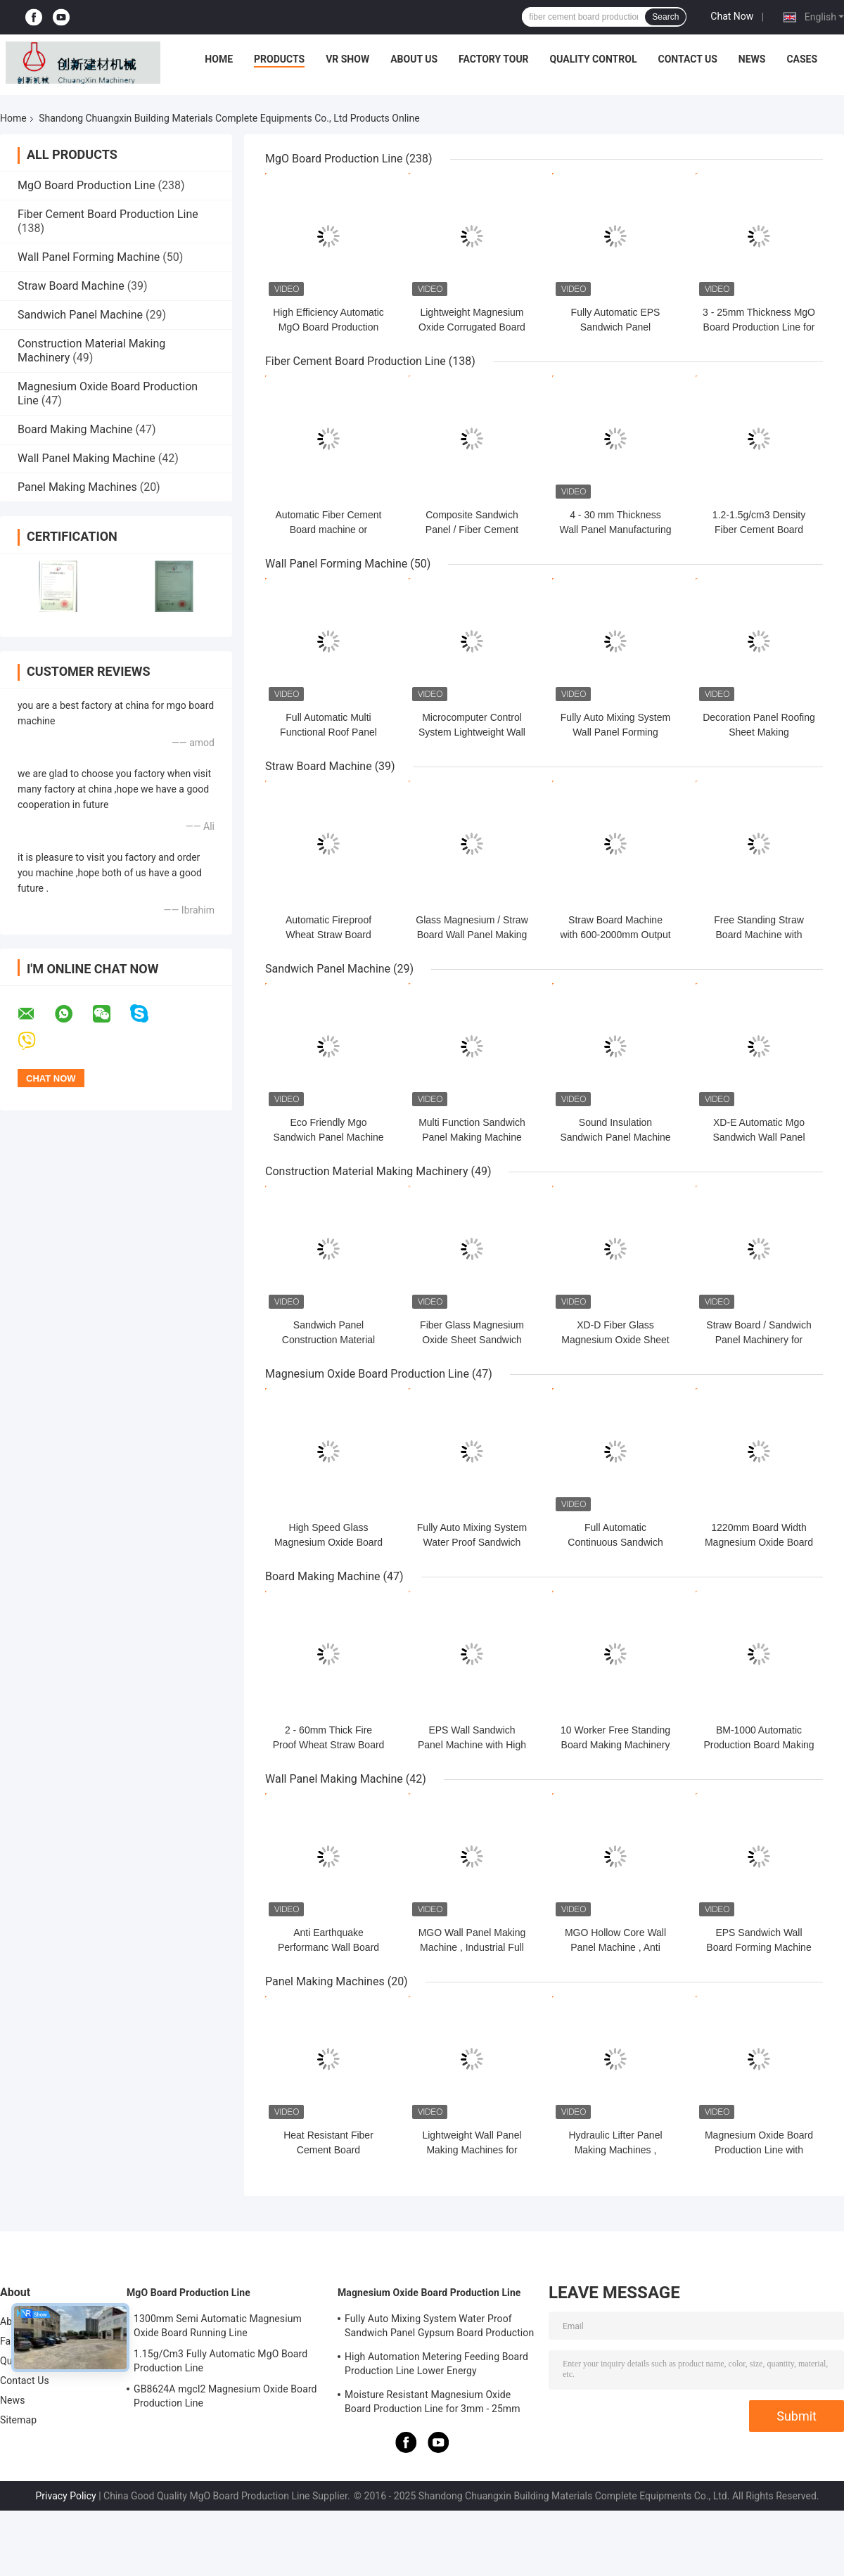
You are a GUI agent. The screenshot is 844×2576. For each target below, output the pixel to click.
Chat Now (731, 16)
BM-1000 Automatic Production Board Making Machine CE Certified (758, 1744)
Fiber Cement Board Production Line (108, 214)
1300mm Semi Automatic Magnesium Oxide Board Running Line (218, 2325)
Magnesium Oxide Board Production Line (367, 1373)
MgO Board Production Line (86, 185)
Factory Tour (494, 59)
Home (219, 59)
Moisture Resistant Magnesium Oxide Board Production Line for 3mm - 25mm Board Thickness (432, 2403)
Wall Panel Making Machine (86, 458)
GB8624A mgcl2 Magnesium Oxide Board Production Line (225, 2396)
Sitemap (18, 2420)
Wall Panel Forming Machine (89, 257)
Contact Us (687, 59)
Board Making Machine (75, 429)
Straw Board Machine (71, 286)
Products (279, 59)
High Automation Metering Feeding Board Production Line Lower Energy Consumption (436, 2365)
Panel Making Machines (77, 487)
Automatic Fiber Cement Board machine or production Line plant (329, 529)
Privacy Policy (65, 2495)
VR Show (347, 59)
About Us (413, 59)
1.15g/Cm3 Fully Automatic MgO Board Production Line (220, 2360)
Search (665, 17)
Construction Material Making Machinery (366, 1171)
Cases (801, 59)
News (752, 59)
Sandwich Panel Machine (80, 314)
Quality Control (593, 59)
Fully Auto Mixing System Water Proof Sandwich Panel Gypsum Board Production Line (439, 2328)
